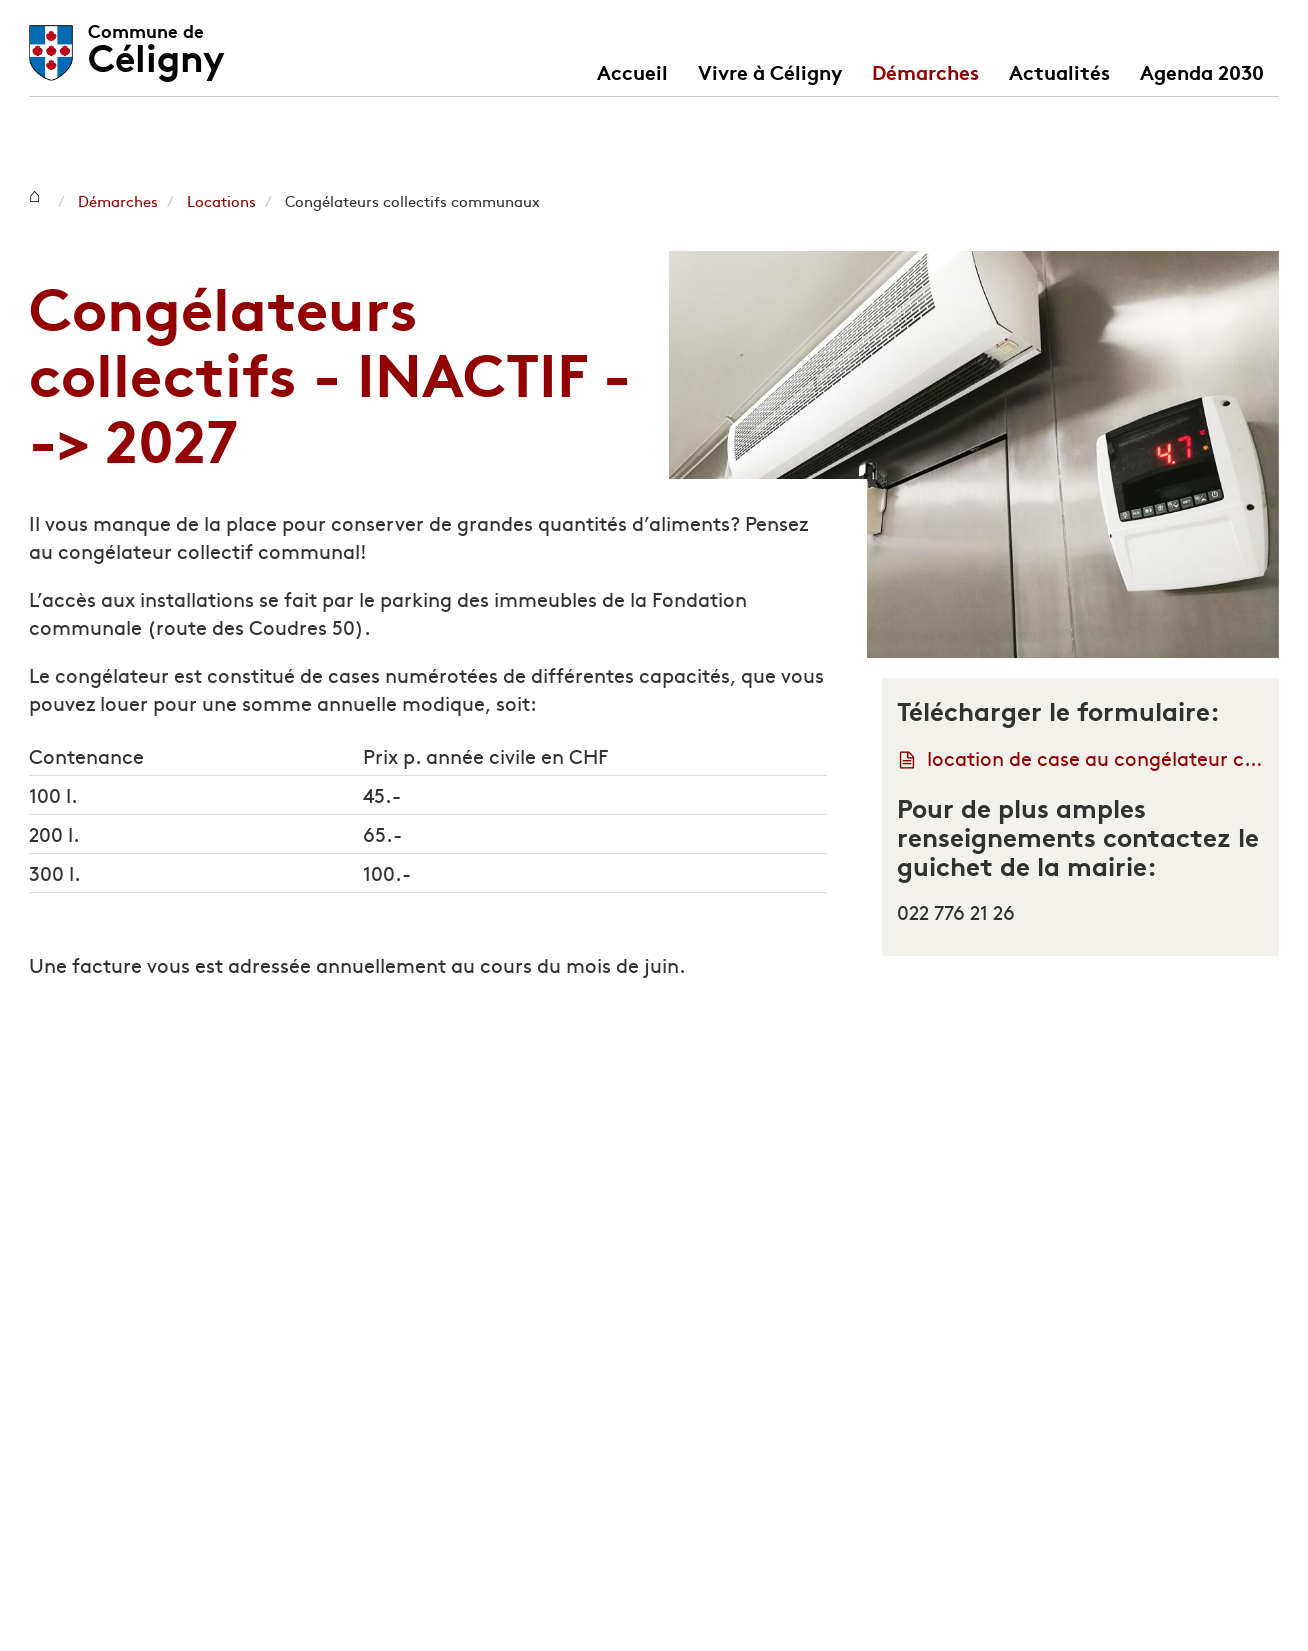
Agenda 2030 (1202, 71)
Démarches (925, 71)
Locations (221, 200)
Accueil (632, 71)
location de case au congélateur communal (1095, 757)
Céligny (156, 42)
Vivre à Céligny (770, 71)
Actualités (1059, 71)
